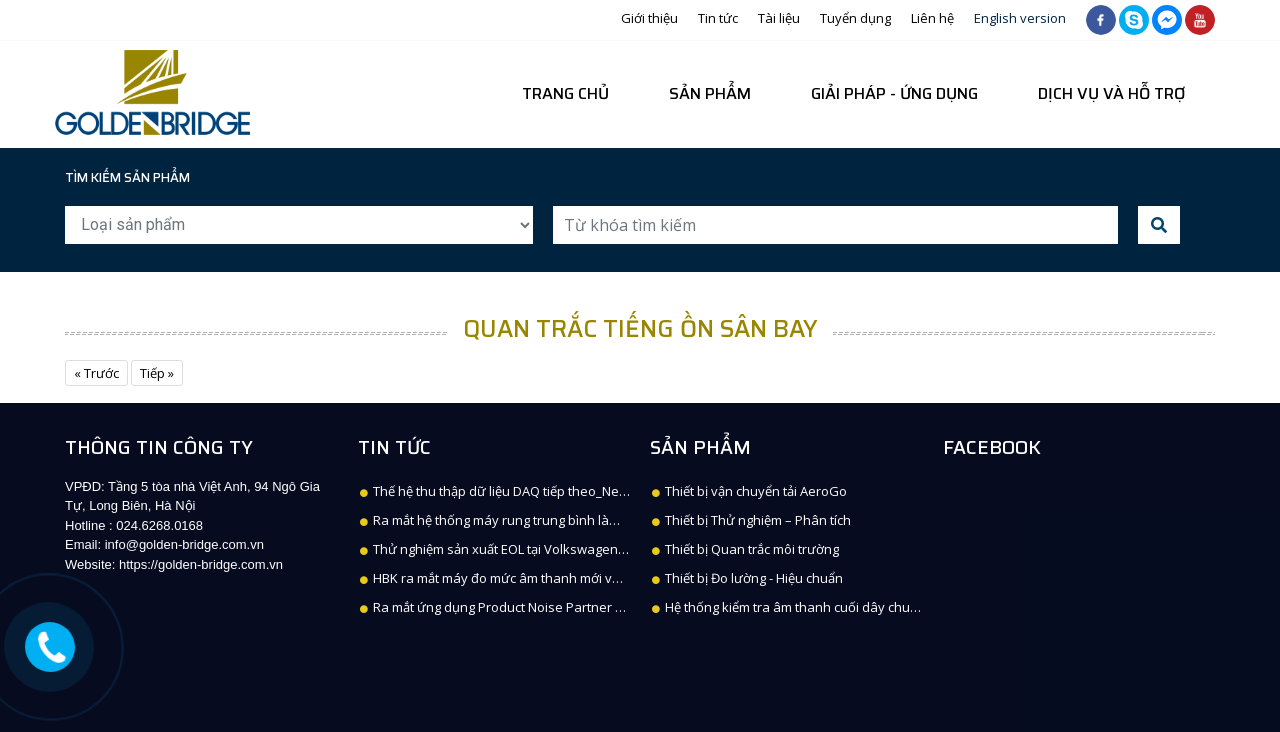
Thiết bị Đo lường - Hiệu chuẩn (747, 578)
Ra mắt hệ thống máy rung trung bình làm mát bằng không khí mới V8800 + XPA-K (607, 520)
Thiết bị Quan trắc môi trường (745, 549)
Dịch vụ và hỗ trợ (1111, 93)
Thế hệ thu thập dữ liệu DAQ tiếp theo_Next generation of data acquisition (588, 491)
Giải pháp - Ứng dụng (894, 93)
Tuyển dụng (855, 18)
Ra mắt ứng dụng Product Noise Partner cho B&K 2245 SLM (542, 607)
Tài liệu (779, 18)
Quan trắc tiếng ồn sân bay (640, 329)
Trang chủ (565, 93)
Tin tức (718, 18)
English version (1020, 18)
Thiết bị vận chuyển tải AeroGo (749, 491)
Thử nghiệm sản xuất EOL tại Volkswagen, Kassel (512, 549)
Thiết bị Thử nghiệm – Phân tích (751, 520)
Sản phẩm (710, 93)
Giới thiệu (649, 18)
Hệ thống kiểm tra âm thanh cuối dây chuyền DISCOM (818, 607)
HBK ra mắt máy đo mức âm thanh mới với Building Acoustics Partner (571, 578)
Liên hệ (932, 18)
